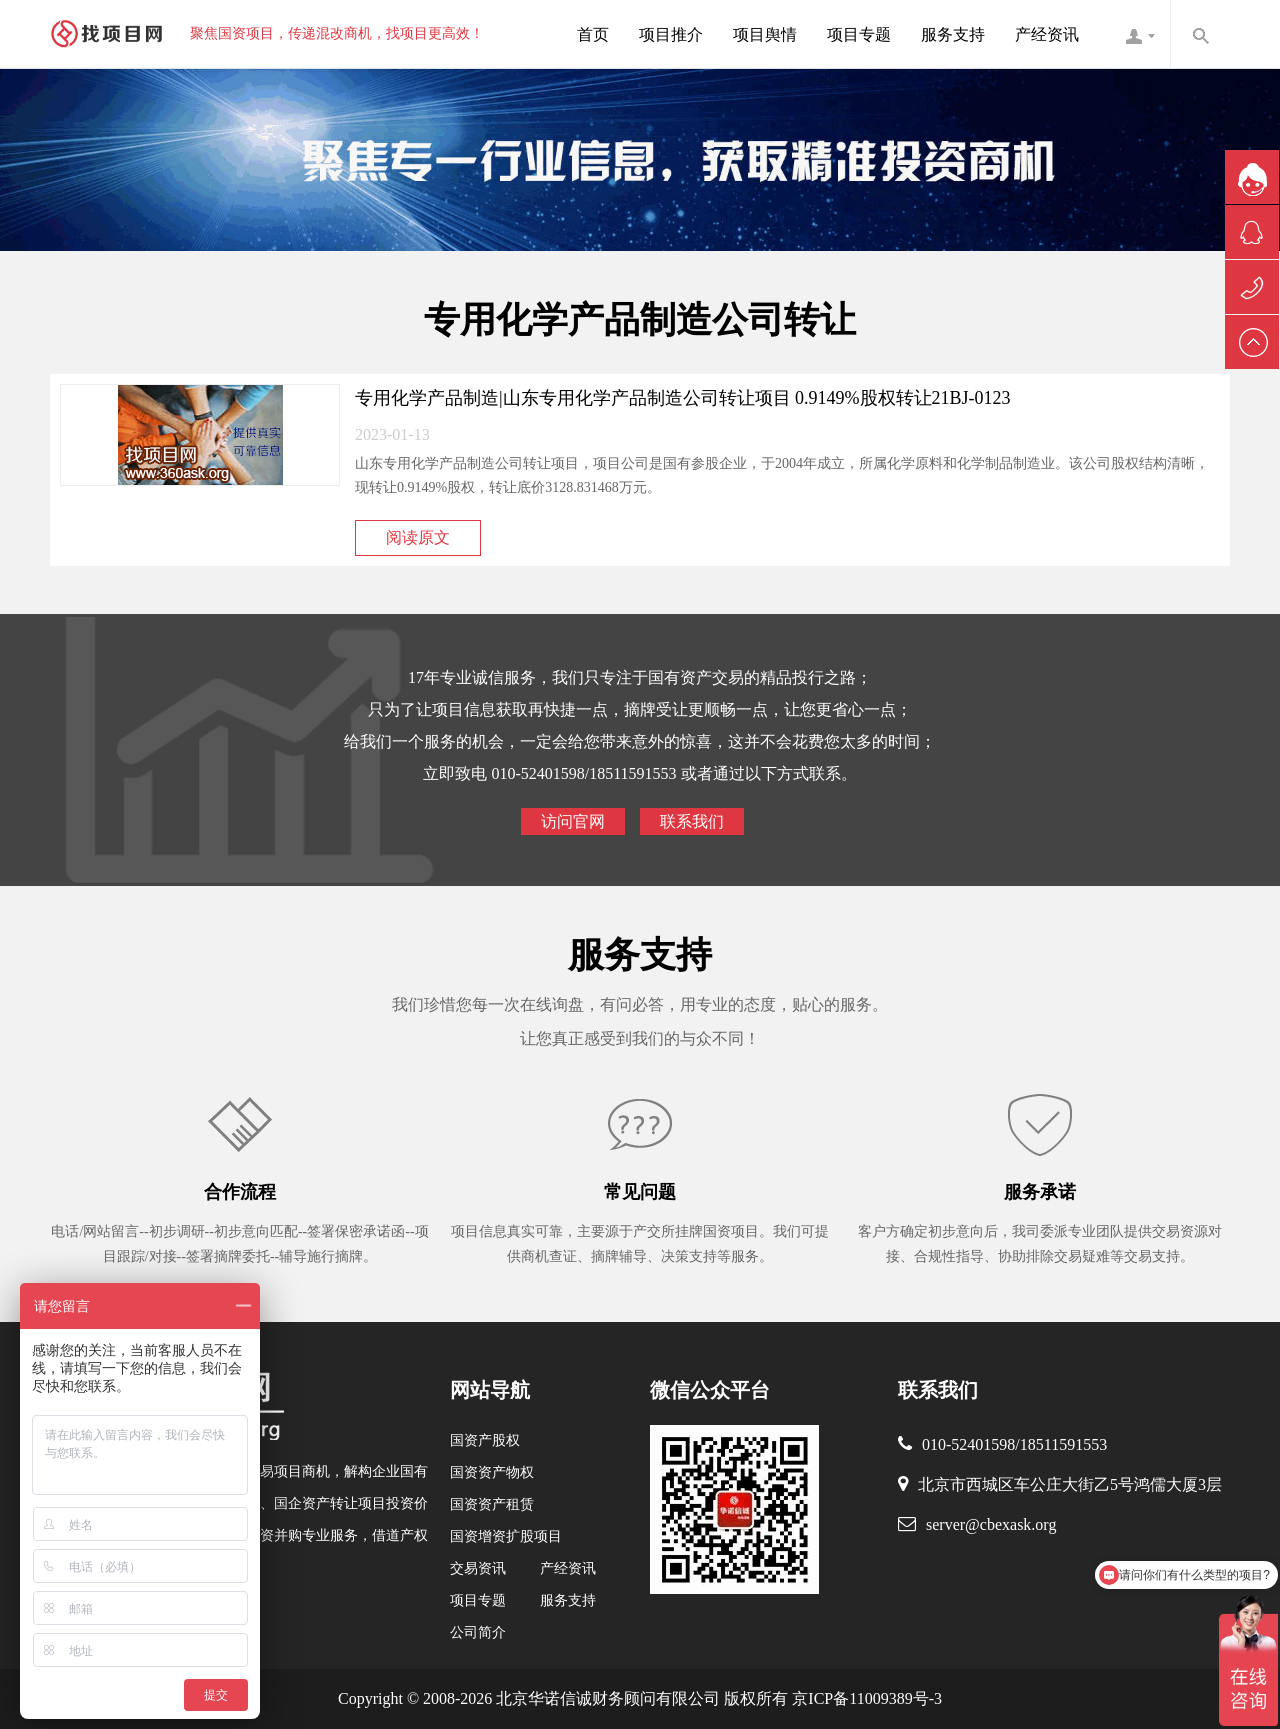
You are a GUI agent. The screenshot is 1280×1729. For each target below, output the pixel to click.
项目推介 (671, 34)
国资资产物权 (492, 1472)
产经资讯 (1047, 34)
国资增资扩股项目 (506, 1536)
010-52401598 (968, 1444)
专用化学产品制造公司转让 (640, 320)
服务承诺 (1040, 1192)
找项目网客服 (1140, 34)
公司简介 (478, 1632)
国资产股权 (485, 1440)
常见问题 (640, 1192)
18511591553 (1063, 1444)
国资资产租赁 (492, 1504)
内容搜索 (1200, 34)
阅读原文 (418, 537)
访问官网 (573, 821)
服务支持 (953, 34)
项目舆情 (765, 34)
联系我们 (692, 821)
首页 (593, 34)
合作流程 (240, 1192)
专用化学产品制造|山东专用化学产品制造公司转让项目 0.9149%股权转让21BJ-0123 (683, 398)
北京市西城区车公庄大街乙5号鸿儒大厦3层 (1070, 1484)
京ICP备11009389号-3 (865, 1698)
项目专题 (859, 34)
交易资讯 (478, 1568)
